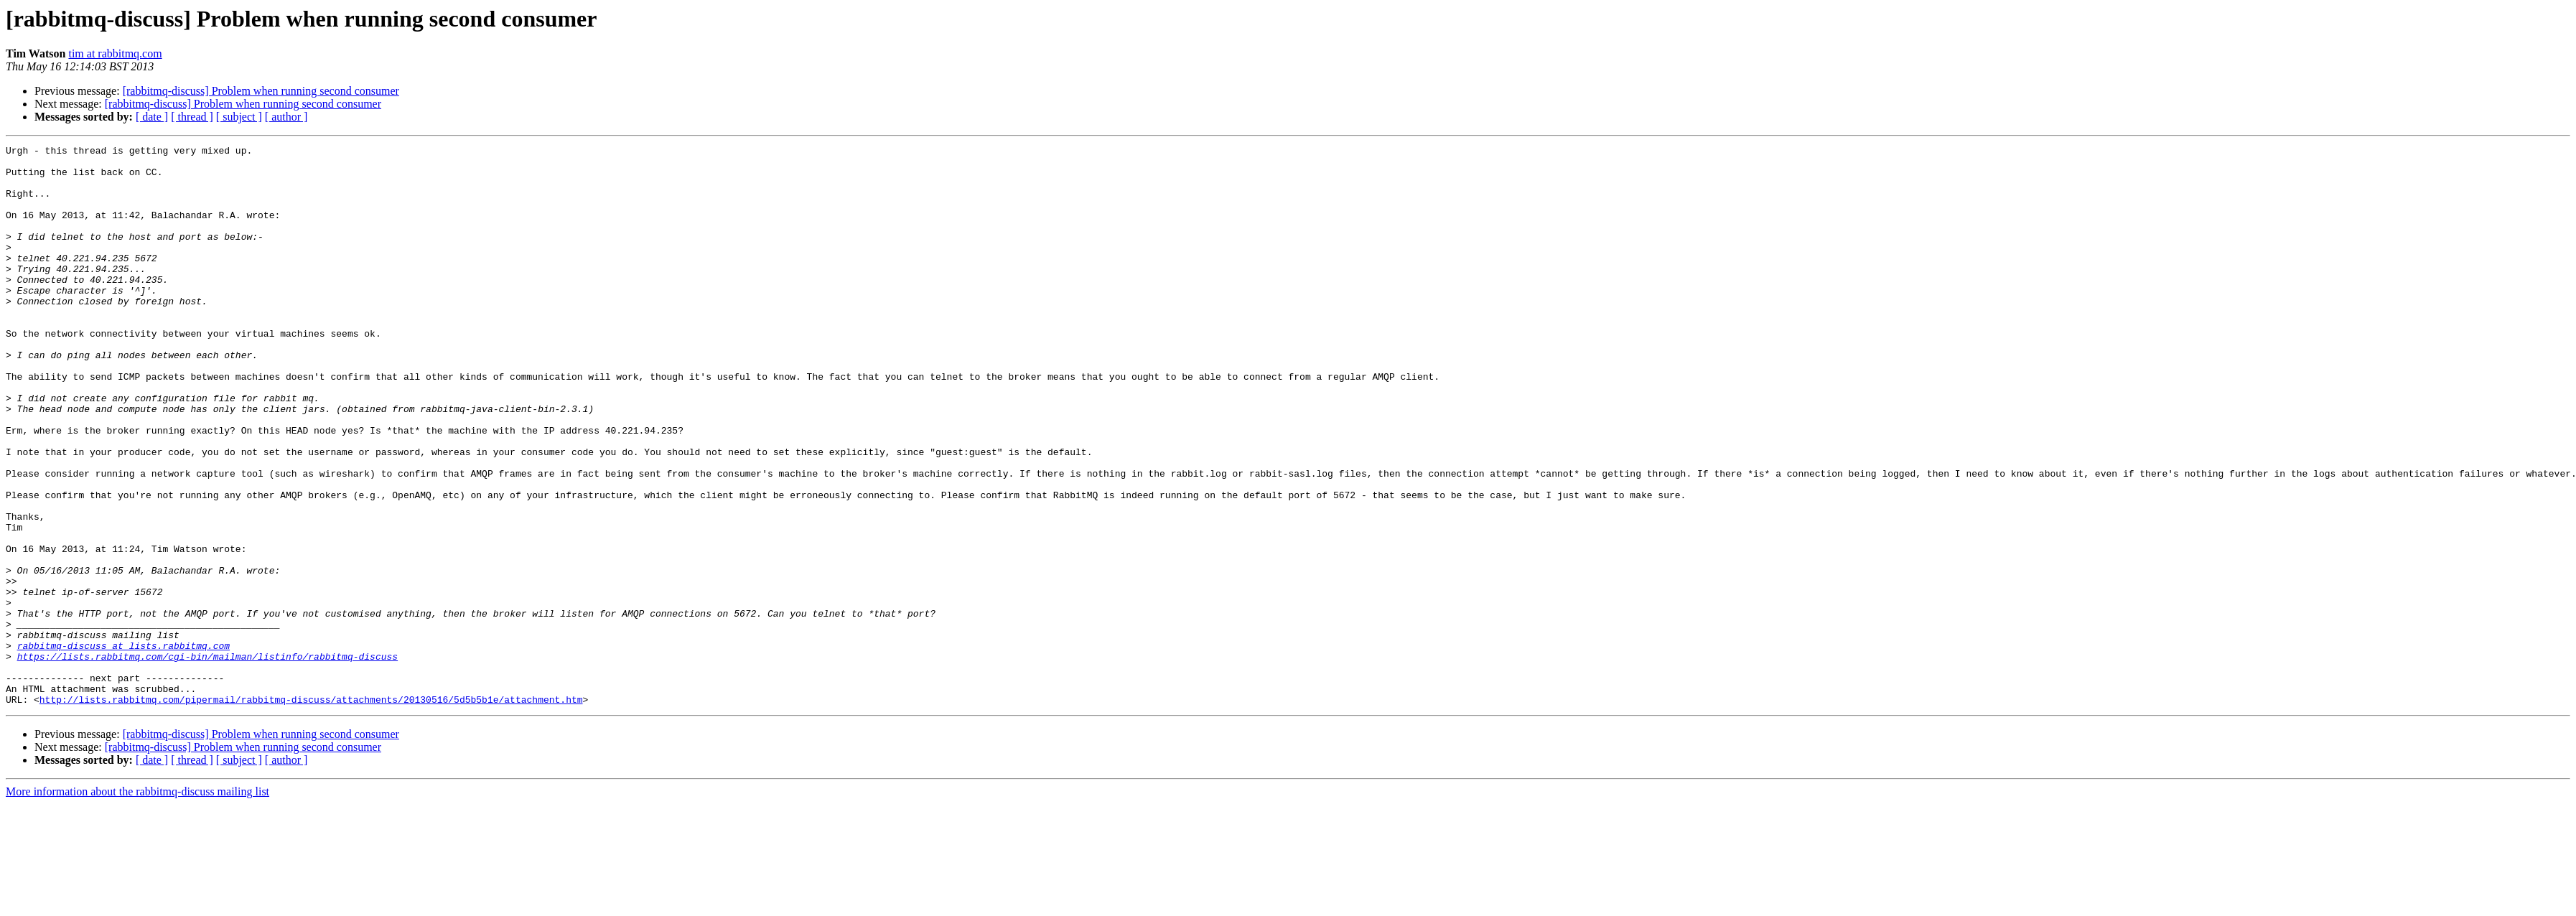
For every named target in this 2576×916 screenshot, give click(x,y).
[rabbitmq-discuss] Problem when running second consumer (261, 91)
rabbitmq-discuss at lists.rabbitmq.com (123, 746)
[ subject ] (239, 117)
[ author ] (286, 117)
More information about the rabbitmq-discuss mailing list (137, 903)
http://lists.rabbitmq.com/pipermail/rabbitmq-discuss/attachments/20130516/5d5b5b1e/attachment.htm (311, 811)
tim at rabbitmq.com (115, 53)
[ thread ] (192, 117)
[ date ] (152, 117)
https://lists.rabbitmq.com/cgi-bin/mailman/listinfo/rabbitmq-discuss (207, 759)
